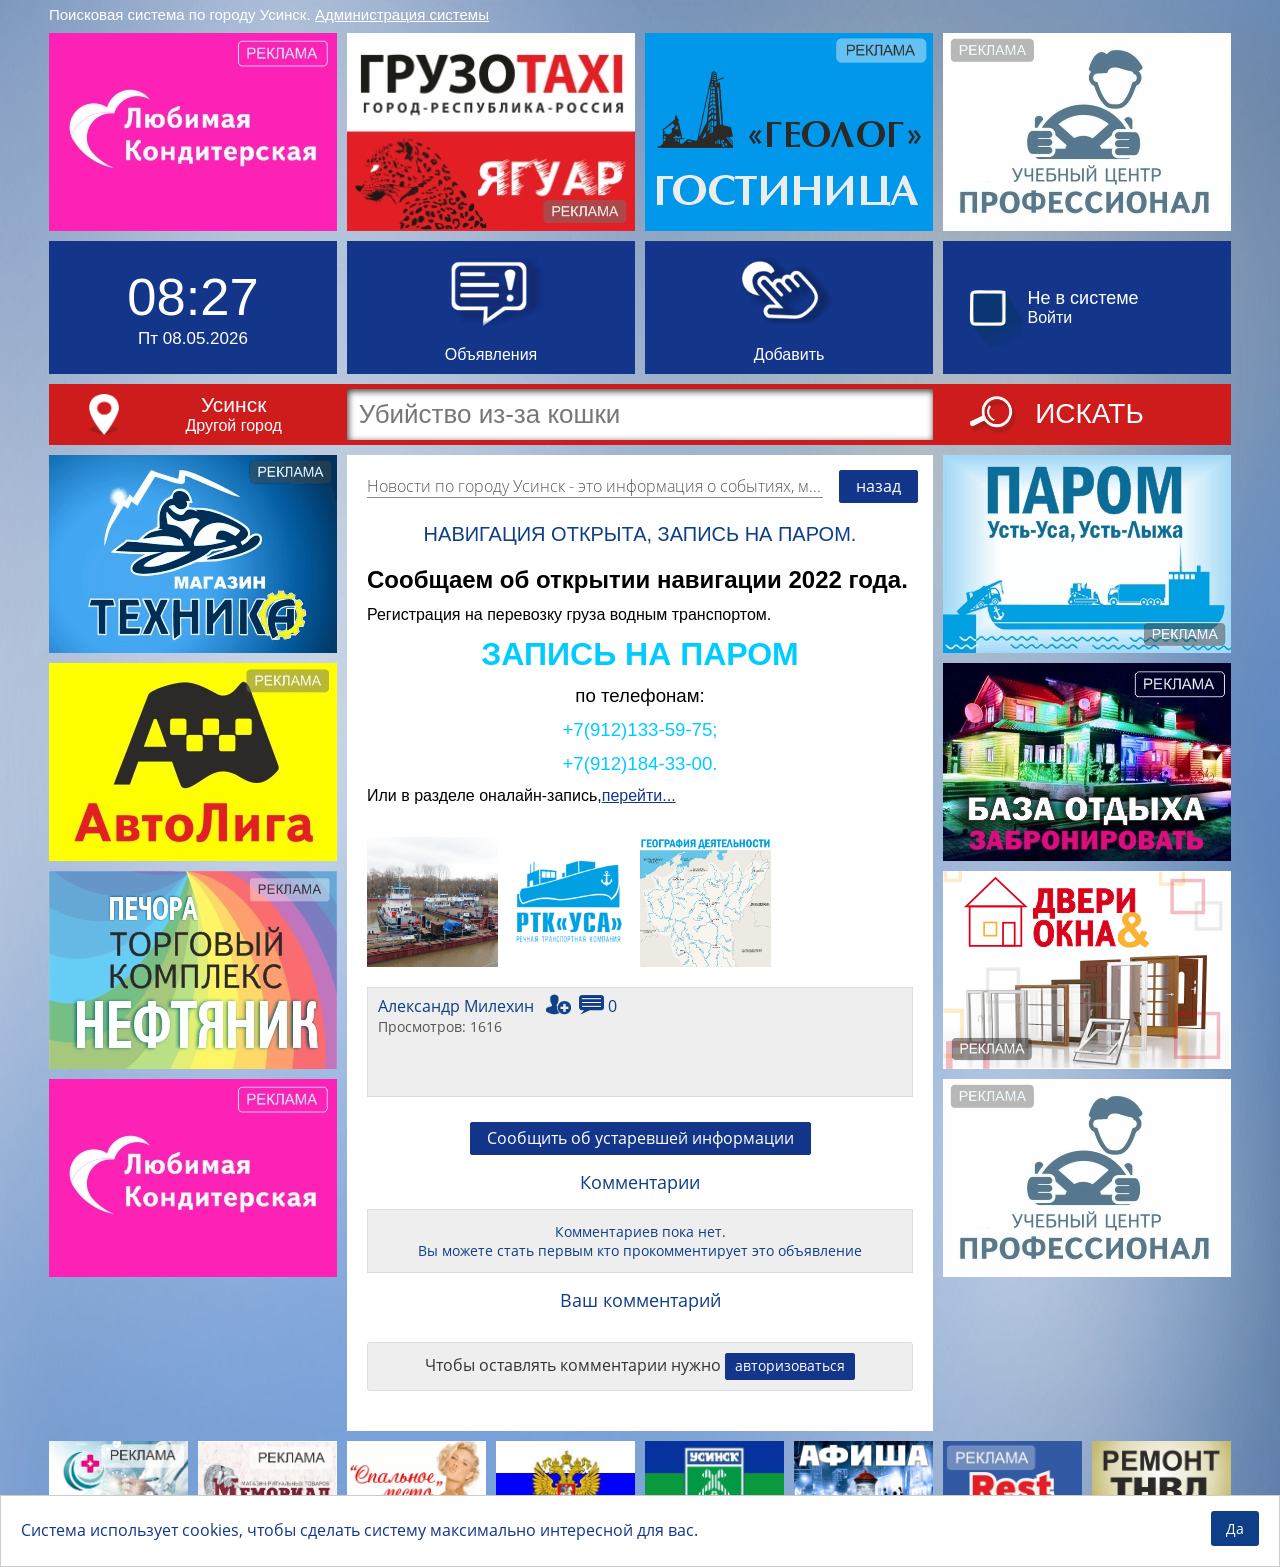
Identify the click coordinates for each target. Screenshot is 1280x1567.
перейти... (639, 795)
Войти (1050, 317)
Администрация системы (402, 14)
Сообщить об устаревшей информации (640, 1138)
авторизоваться (790, 1365)
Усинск (233, 404)
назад (878, 486)
